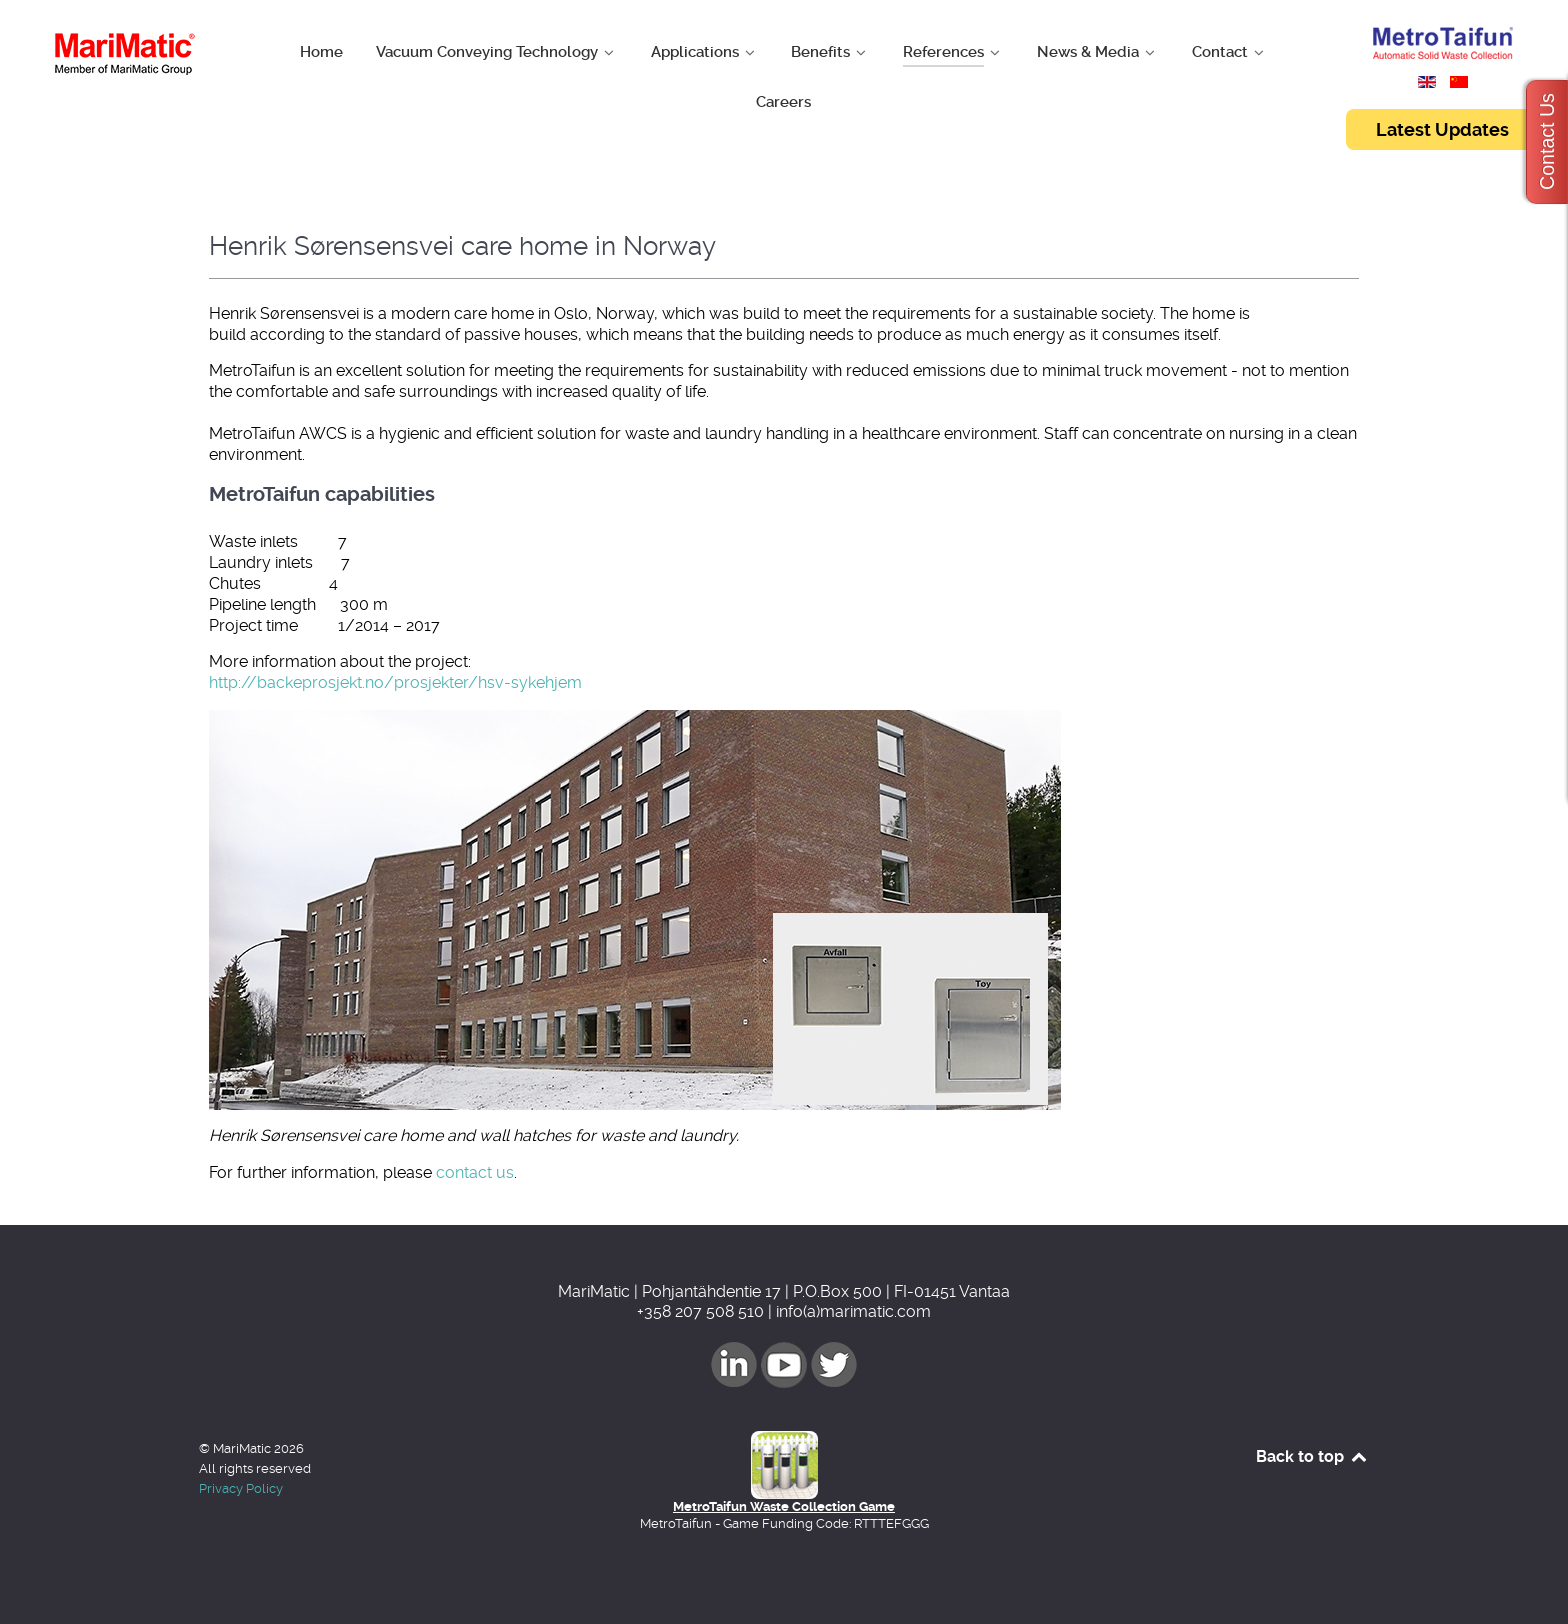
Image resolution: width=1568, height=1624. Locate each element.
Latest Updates (1442, 129)
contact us (475, 1172)
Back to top (1312, 1456)
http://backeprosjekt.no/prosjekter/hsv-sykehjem (395, 682)
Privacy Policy (241, 1488)
